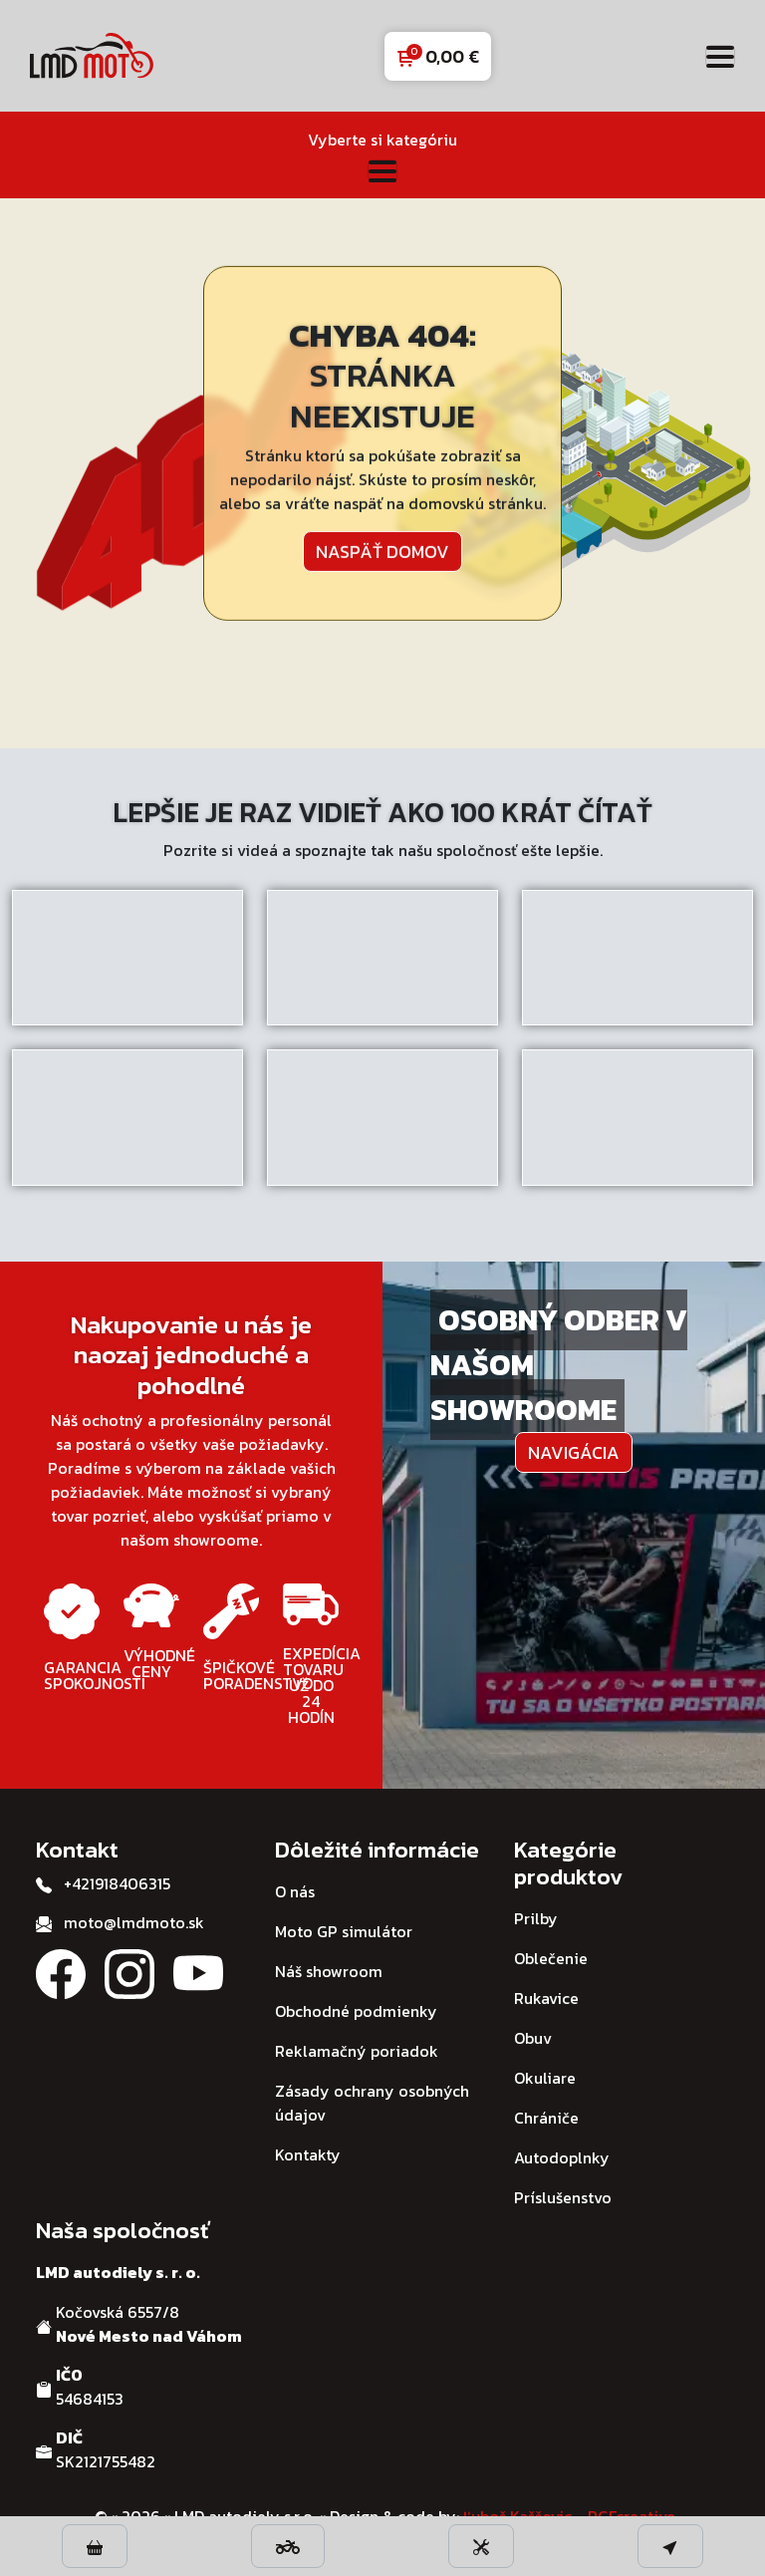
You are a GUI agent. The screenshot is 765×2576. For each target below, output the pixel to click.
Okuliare (545, 2078)
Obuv (533, 2038)
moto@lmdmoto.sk (134, 1922)
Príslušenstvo (563, 2197)
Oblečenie (551, 1958)
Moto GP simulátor (343, 1931)
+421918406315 (117, 1883)
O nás (295, 1891)
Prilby (536, 1918)
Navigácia (574, 1452)
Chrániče (546, 2118)
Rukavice (546, 1998)
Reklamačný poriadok (356, 2051)
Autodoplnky (562, 2157)
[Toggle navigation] (720, 56)
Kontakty (308, 2154)
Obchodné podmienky (356, 2011)
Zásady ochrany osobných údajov (372, 2103)
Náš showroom (328, 1971)
